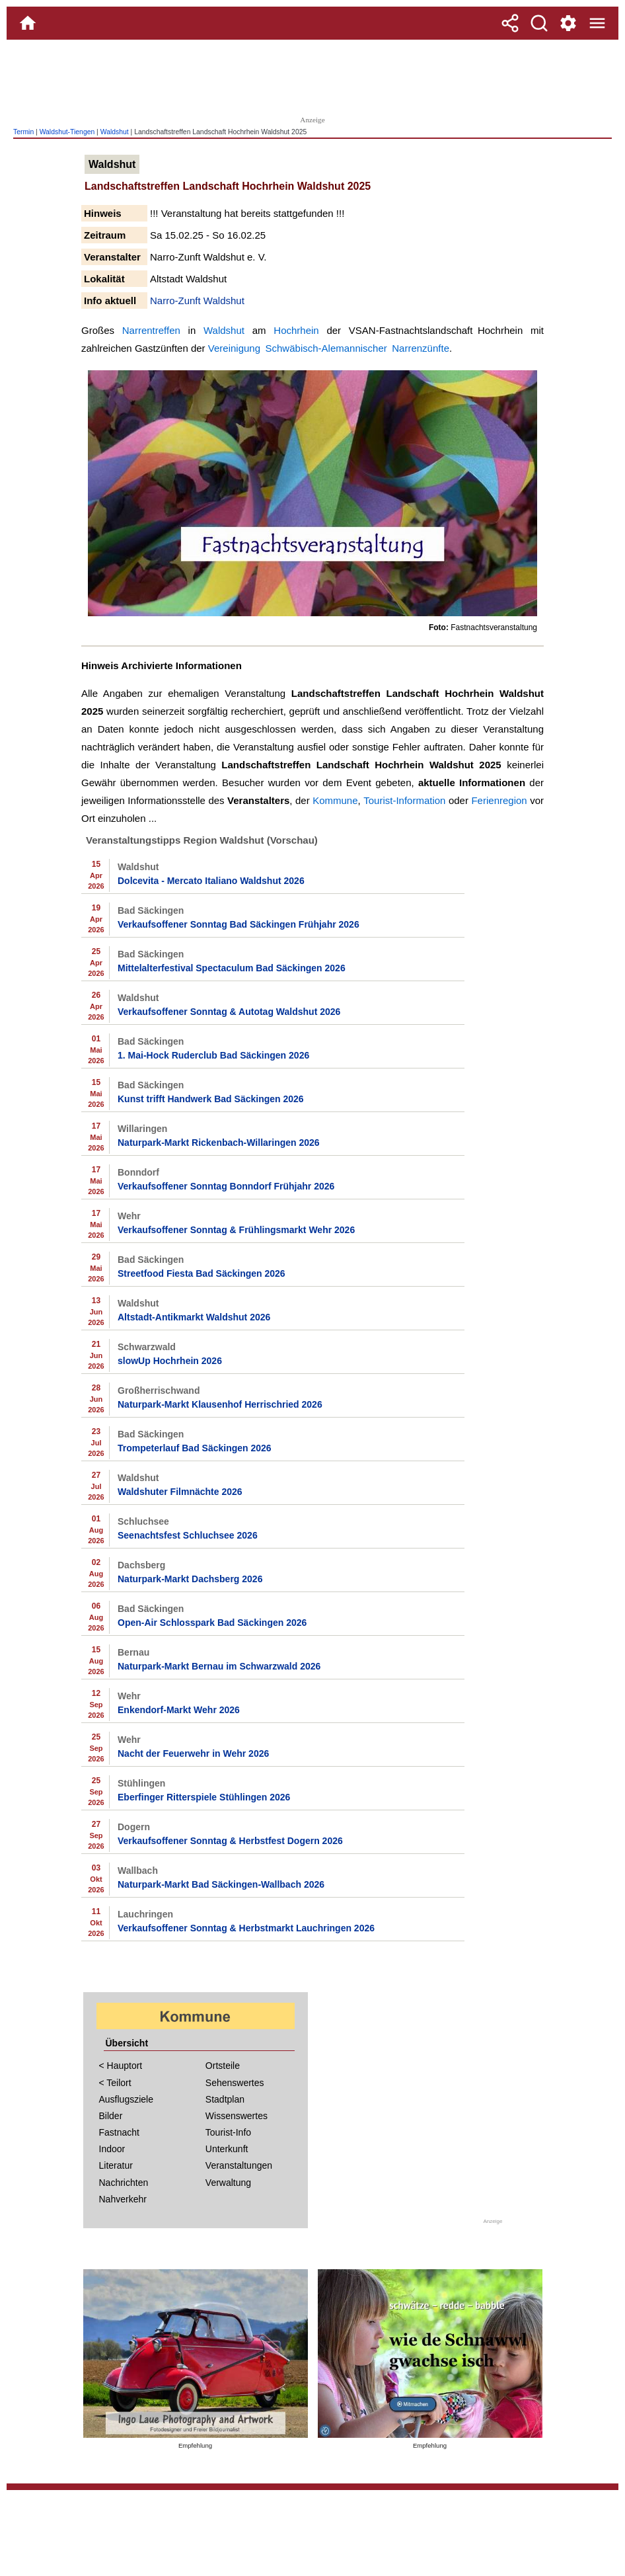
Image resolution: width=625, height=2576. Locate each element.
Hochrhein (296, 330)
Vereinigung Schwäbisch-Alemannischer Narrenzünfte (328, 348)
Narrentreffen (151, 330)
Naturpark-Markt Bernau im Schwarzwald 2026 (219, 1666)
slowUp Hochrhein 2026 (170, 1360)
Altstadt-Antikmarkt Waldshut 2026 (194, 1317)
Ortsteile (222, 2065)
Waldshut (114, 132)
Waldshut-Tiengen (67, 132)
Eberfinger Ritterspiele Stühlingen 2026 (204, 1797)
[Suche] (539, 23)
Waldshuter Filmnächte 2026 (180, 1491)
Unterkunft (226, 2149)
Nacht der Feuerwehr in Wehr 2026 (193, 1753)
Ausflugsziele (126, 2099)
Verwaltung (228, 2182)
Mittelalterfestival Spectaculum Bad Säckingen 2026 (232, 968)
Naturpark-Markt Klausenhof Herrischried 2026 (220, 1404)
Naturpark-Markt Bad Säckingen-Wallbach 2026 (221, 1884)
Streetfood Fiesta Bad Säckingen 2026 (201, 1273)
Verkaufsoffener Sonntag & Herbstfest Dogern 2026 (230, 1840)
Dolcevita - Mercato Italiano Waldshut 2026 (211, 880)
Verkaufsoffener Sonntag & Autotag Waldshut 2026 (229, 1011)
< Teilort (115, 2082)
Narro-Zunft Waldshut (197, 300)
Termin (23, 132)
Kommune (334, 800)
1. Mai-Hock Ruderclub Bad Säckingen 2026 (213, 1055)
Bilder (111, 2116)
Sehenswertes (234, 2082)
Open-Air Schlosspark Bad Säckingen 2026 (212, 1622)
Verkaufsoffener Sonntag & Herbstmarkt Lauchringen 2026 (246, 1928)
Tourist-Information (404, 800)
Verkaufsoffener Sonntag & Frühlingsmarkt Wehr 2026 (236, 1230)
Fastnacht (119, 2132)
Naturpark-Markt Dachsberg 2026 (190, 1579)
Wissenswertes (236, 2116)
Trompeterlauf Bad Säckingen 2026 (195, 1448)
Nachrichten (124, 2182)
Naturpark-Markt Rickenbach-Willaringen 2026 (219, 1142)
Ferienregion (499, 800)
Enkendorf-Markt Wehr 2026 (179, 1710)
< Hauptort (121, 2065)
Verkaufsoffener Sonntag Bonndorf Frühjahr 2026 (226, 1186)
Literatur (116, 2165)
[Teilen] (510, 23)
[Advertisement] (312, 76)
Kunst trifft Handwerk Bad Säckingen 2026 (211, 1099)
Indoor (112, 2149)
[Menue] (597, 23)
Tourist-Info (228, 2132)
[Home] (27, 23)
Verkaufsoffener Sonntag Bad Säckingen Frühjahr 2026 (238, 924)
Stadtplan (224, 2099)
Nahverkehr (123, 2199)
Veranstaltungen (238, 2165)
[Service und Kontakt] (568, 23)
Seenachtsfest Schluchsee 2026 (188, 1535)
